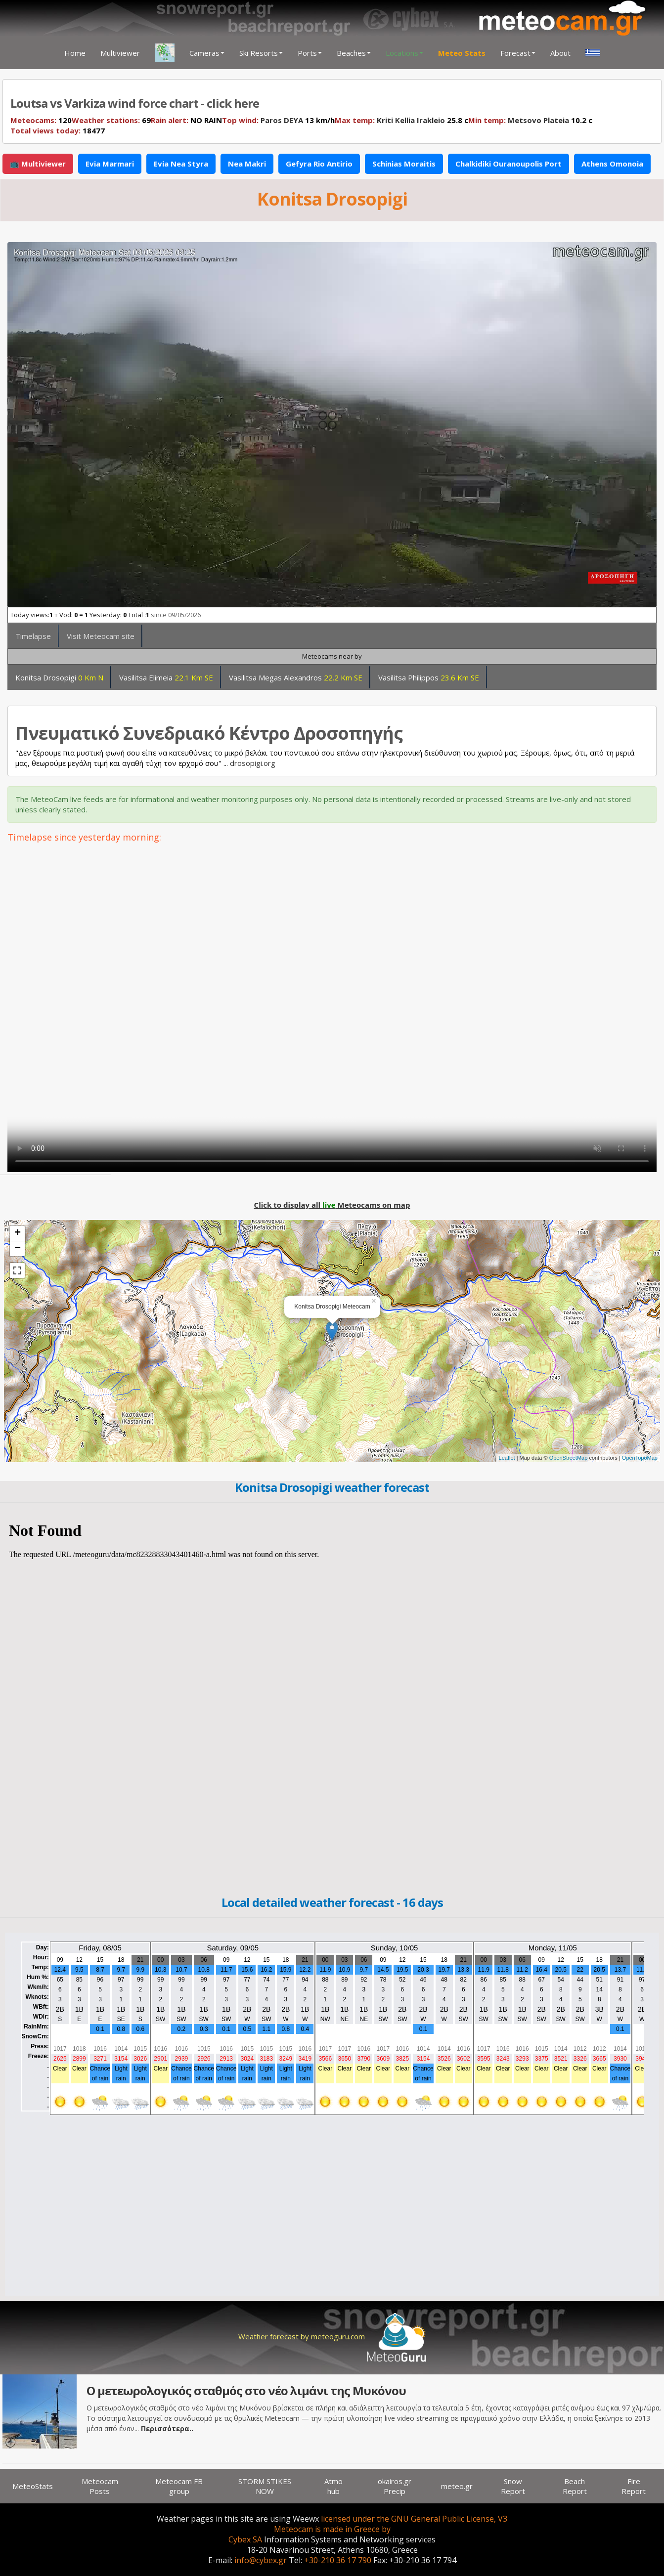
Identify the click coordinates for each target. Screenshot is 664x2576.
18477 (57, 130)
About (560, 53)
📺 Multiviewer (38, 164)
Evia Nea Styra (181, 164)
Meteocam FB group (179, 2486)
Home (75, 53)
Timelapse (33, 636)
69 (111, 120)
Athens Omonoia (612, 164)
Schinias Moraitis (404, 164)
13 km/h (278, 120)
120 (41, 120)
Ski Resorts (261, 53)
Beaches (354, 53)
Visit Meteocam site (100, 636)
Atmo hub (333, 2486)
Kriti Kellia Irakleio (411, 120)
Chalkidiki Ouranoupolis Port (508, 164)
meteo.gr (457, 2486)
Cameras (206, 53)
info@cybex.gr (260, 2560)
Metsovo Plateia (538, 120)
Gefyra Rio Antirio (319, 164)
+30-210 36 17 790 (337, 2560)
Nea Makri (247, 164)
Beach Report (575, 2486)
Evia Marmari (110, 164)
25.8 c (401, 120)
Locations (404, 53)
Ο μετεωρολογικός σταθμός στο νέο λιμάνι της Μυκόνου (246, 2390)
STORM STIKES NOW (264, 2486)
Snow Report (513, 2486)
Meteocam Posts (100, 2486)
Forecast (517, 53)
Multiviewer (120, 53)
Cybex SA (245, 2539)
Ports (310, 53)
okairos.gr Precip (394, 2486)
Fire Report (633, 2486)
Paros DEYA (282, 120)
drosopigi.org (252, 763)
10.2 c (530, 120)
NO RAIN (186, 120)
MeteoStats (32, 2486)
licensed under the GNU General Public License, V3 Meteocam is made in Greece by (391, 2523)
